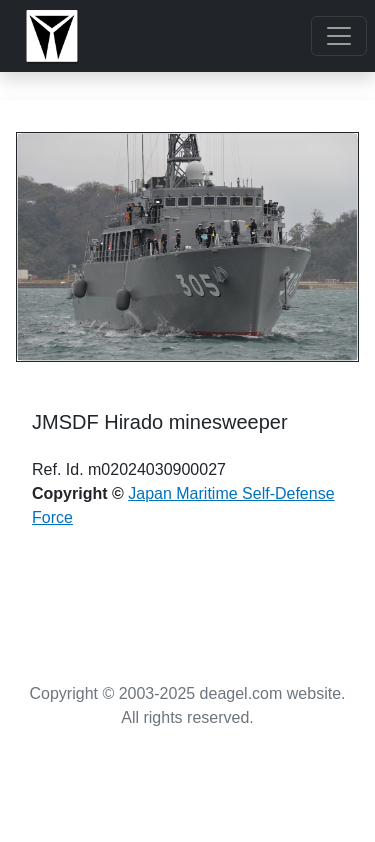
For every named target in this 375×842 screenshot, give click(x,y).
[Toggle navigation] (339, 36)
